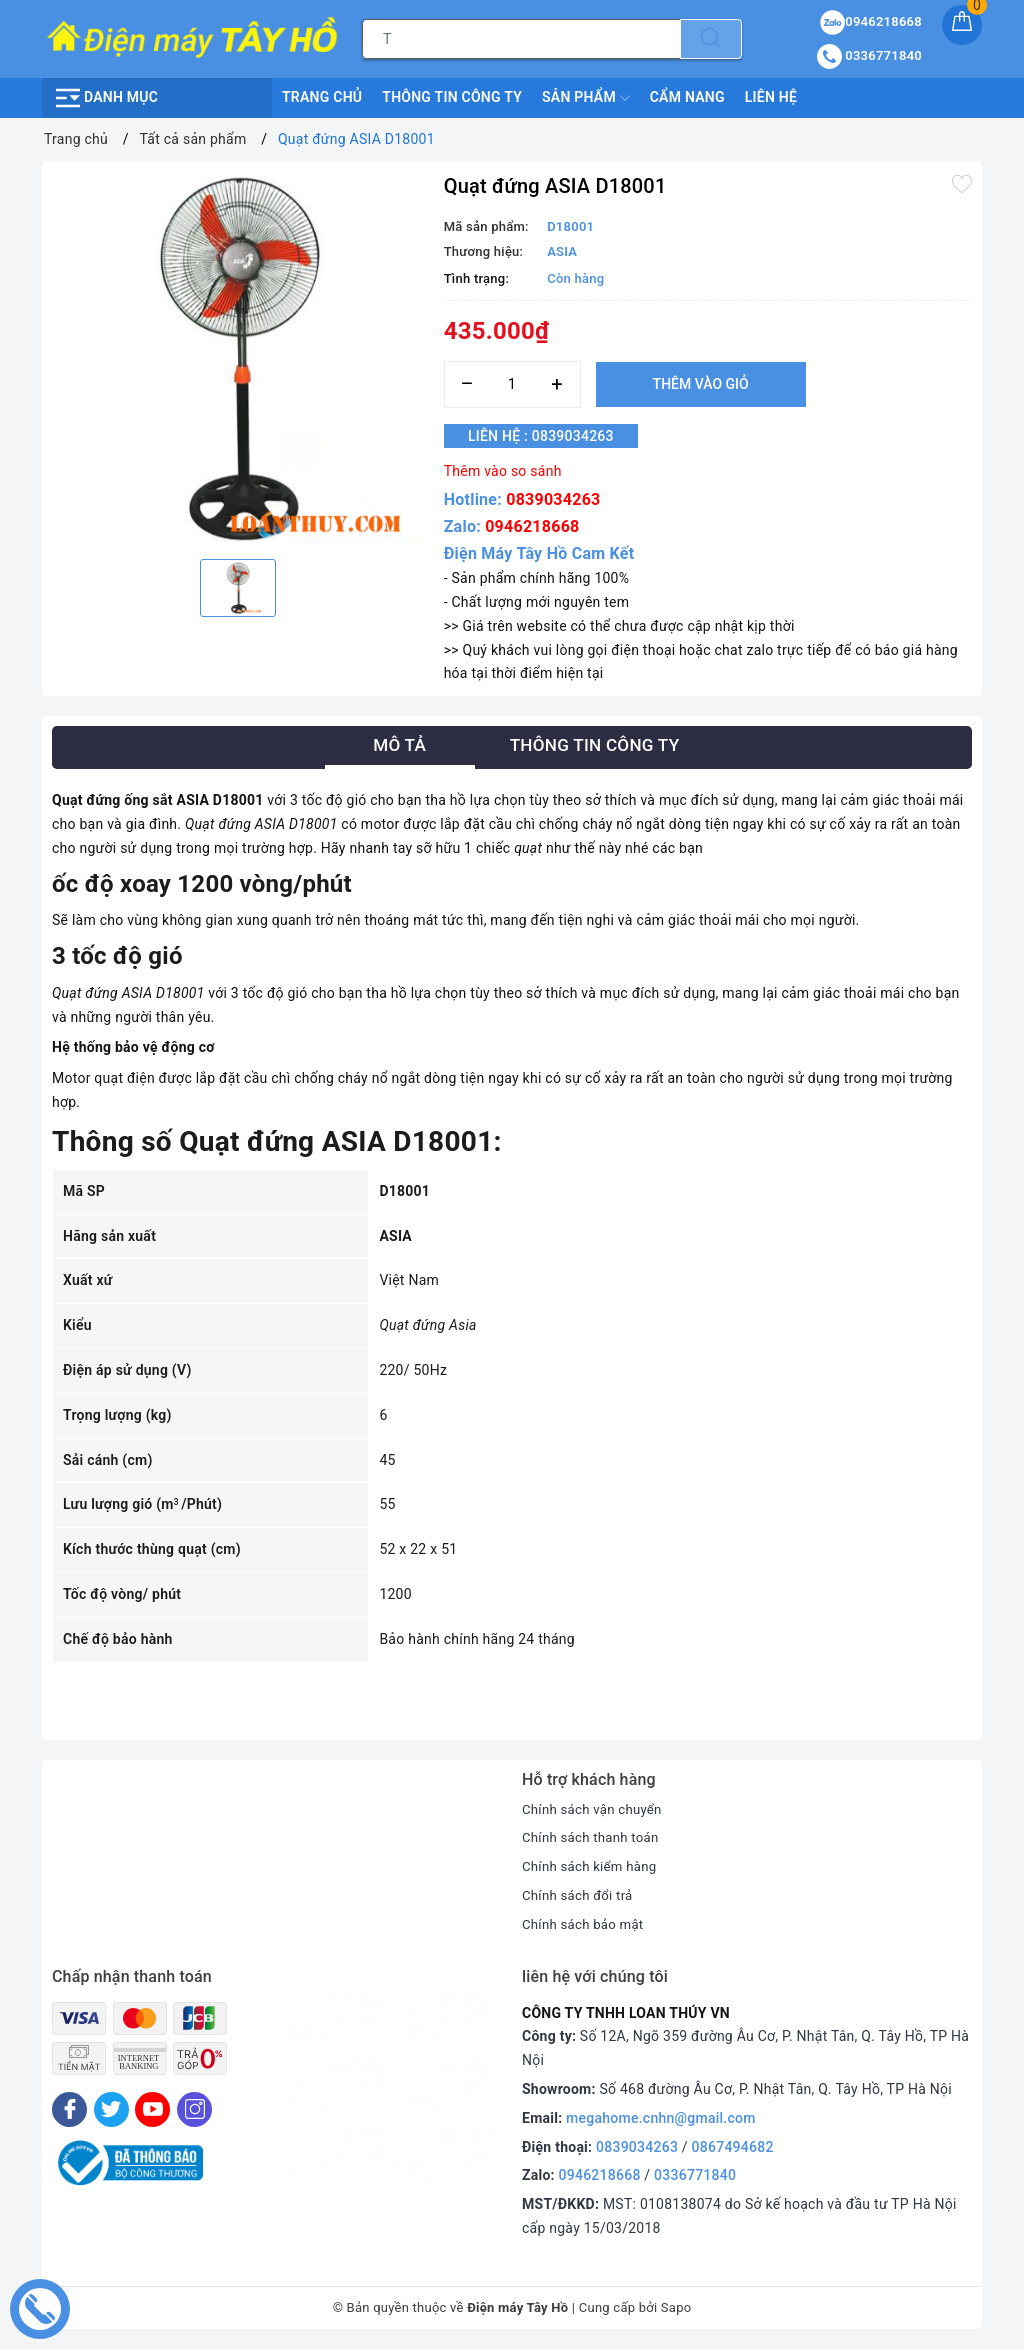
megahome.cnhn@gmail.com (661, 2118)
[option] (238, 358)
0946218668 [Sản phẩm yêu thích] (871, 21)
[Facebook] (69, 2109)
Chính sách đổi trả (580, 1895)
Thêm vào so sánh (503, 471)
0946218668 (532, 526)
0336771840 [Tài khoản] (869, 55)
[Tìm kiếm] (711, 39)
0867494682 (733, 2147)
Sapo (676, 2307)
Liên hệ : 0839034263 (553, 436)
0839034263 (553, 499)
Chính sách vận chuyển (596, 1809)
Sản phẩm (586, 98)
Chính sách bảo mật (586, 1924)
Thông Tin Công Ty (452, 97)
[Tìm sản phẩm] (521, 39)
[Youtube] (152, 2109)
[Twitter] (111, 2109)
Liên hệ (771, 97)
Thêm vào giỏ (701, 384)
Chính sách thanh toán (594, 1837)
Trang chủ (322, 97)
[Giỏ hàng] (962, 25)
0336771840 (695, 2175)
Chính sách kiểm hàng (593, 1866)
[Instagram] (194, 2109)
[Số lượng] (512, 384)
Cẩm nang (687, 97)
